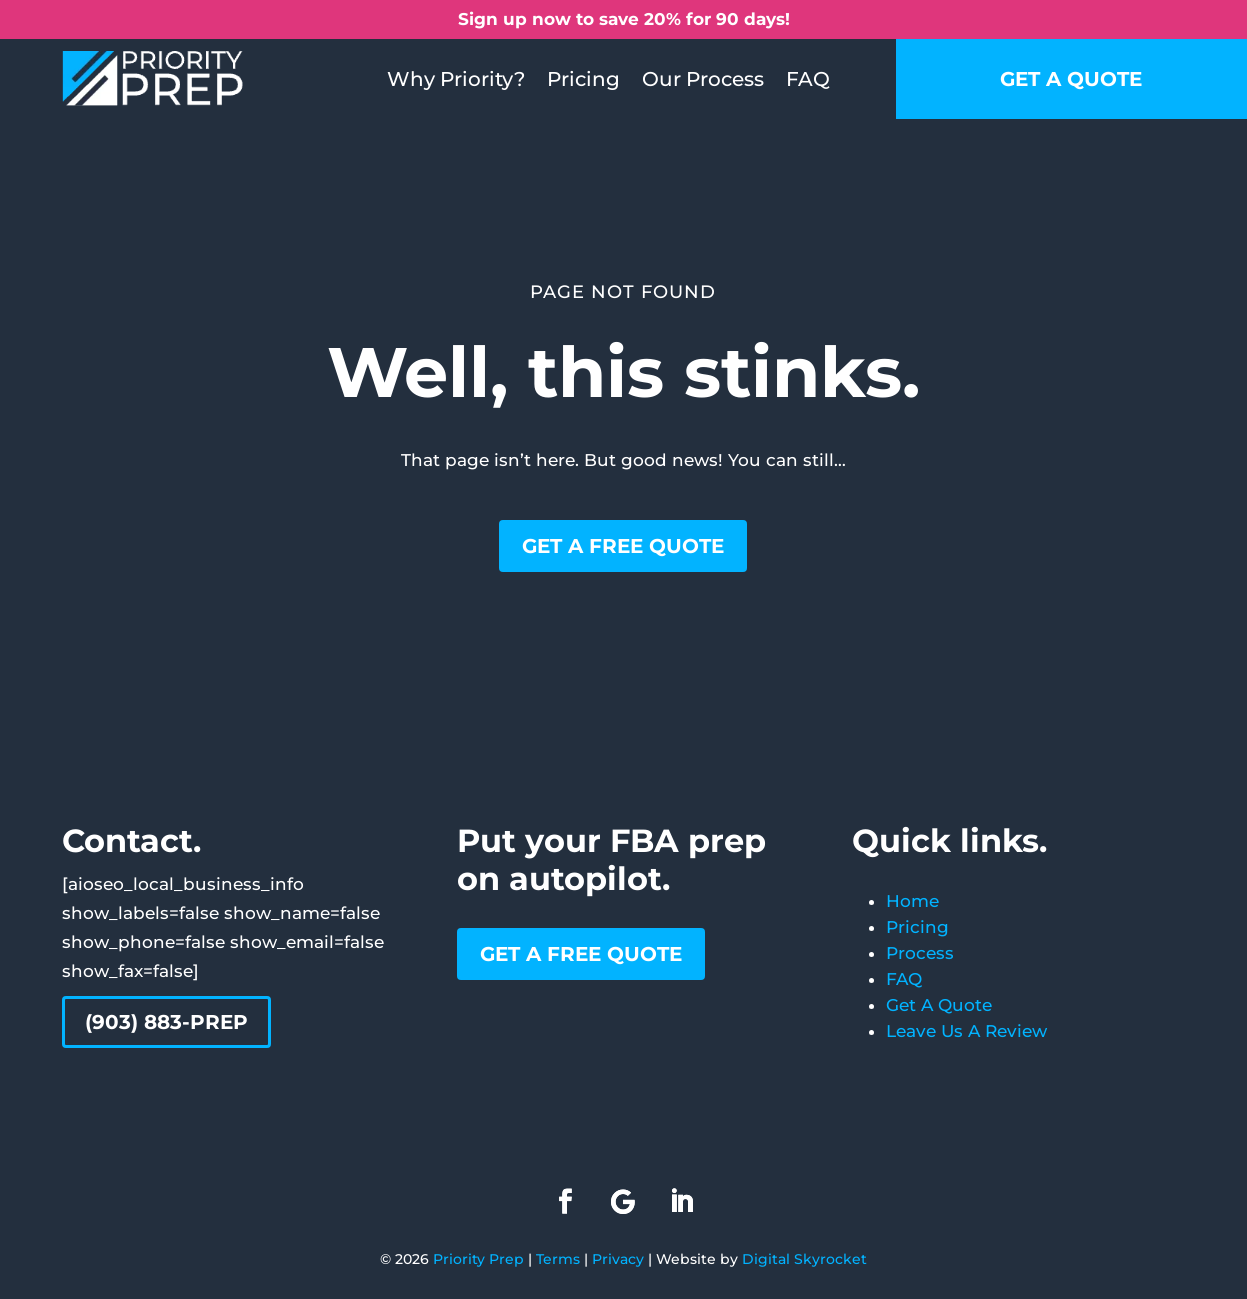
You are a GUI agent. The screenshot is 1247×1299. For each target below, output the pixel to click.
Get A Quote (939, 1005)
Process (920, 953)
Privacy (618, 1259)
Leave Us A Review (966, 1031)
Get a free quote (623, 546)
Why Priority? (456, 79)
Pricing (583, 79)
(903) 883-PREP (166, 1022)
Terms (558, 1259)
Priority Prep (478, 1259)
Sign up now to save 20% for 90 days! (624, 19)
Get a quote (1071, 79)
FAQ (808, 79)
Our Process (703, 79)
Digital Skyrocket (804, 1259)
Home (912, 901)
